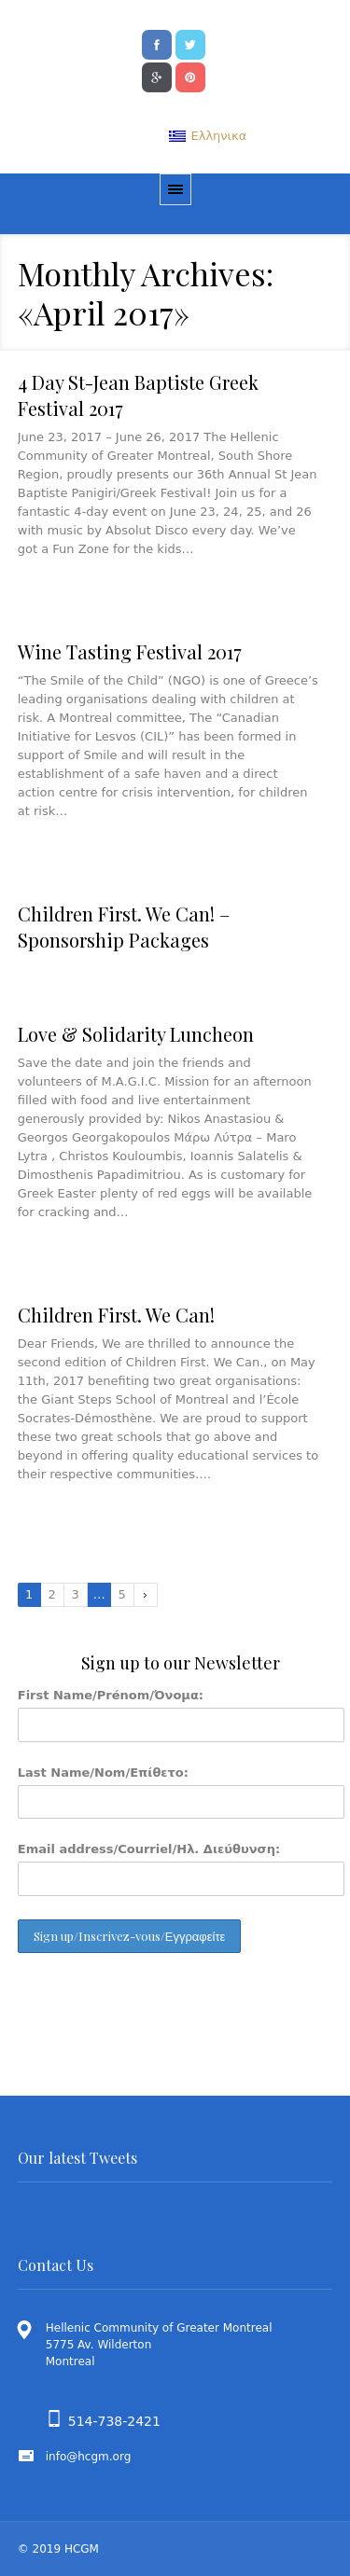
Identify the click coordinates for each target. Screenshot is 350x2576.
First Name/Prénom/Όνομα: (110, 1695)
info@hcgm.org (89, 2456)
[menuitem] (208, 135)
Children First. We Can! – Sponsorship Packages (124, 926)
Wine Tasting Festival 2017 (130, 651)
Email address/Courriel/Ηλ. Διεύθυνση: (149, 1849)
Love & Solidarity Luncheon (136, 1033)
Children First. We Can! (116, 1314)
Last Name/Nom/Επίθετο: (103, 1773)
